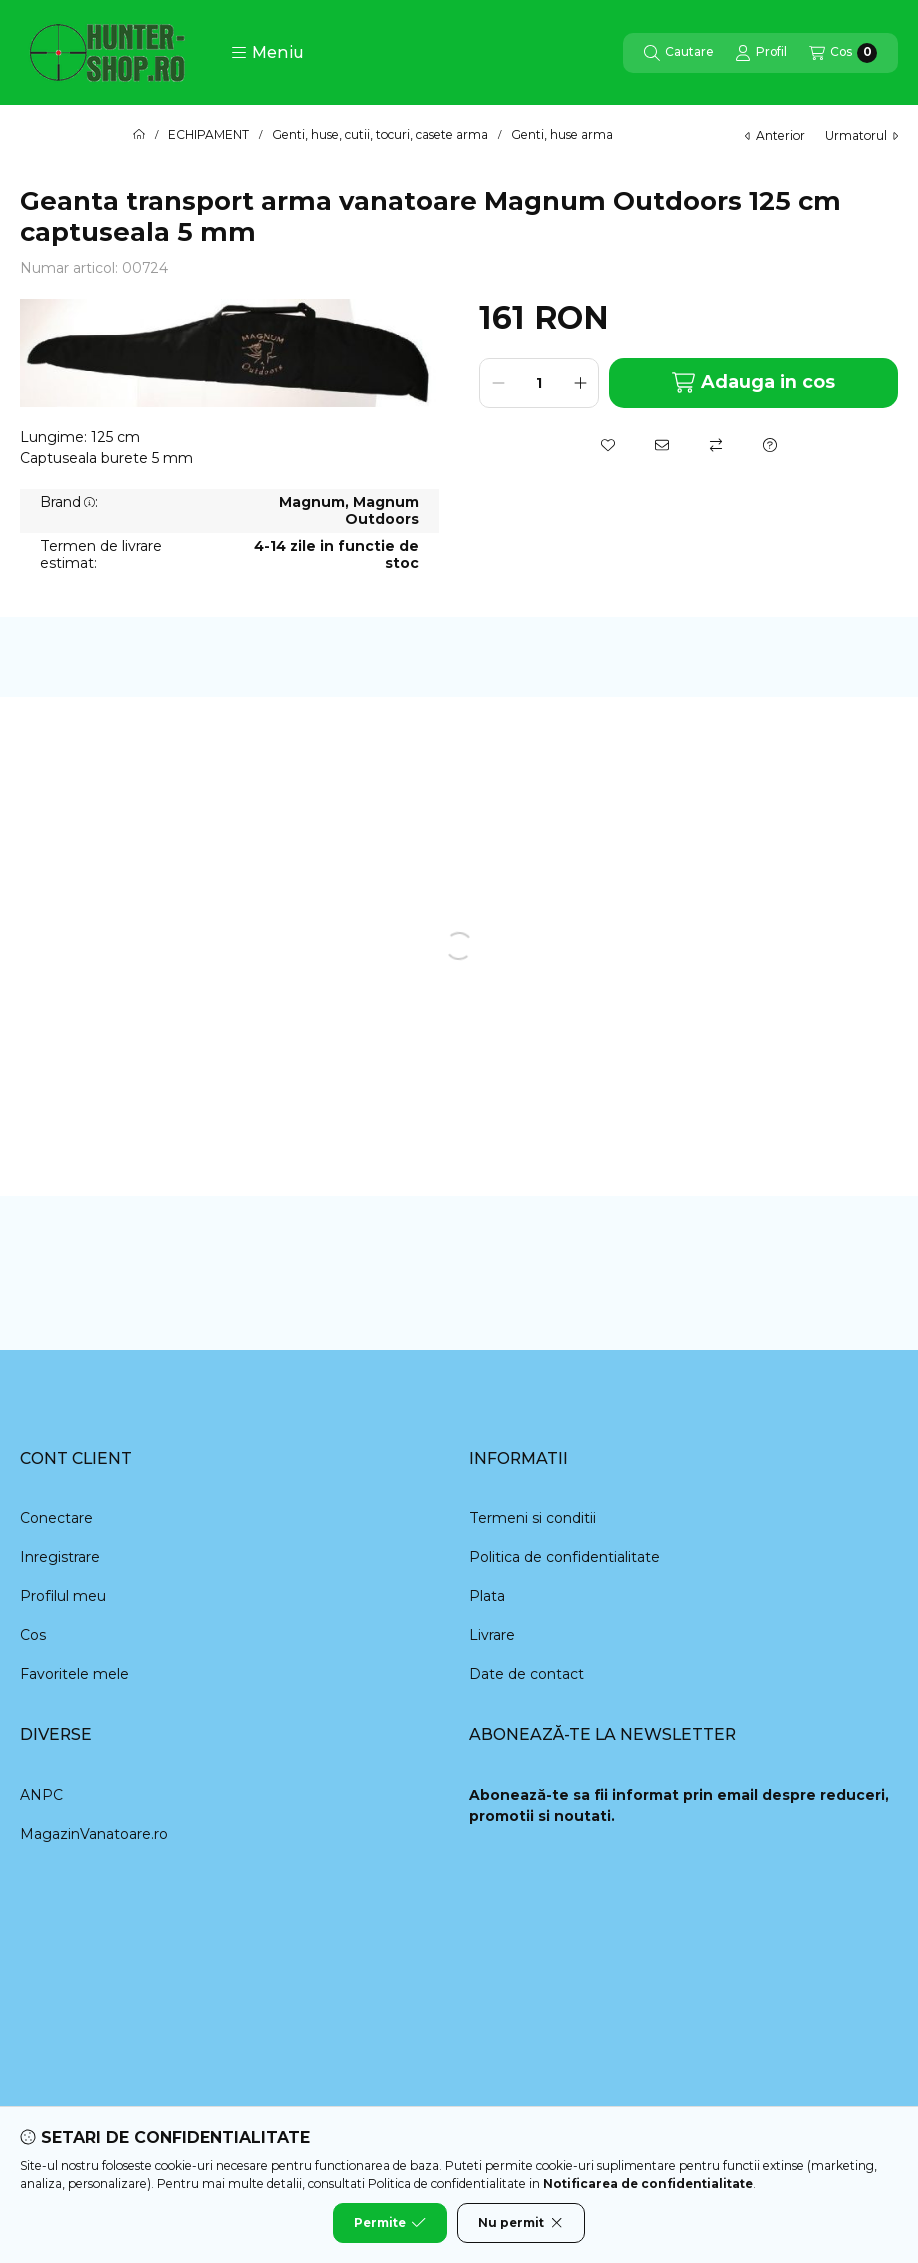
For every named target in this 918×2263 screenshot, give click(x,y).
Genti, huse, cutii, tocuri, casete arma (380, 135)
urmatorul (861, 135)
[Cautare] (678, 53)
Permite (390, 2223)
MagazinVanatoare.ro (94, 1834)
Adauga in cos (753, 382)
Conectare (56, 1518)
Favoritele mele (74, 1674)
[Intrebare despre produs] (770, 445)
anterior (775, 135)
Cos (33, 1635)
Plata (487, 1596)
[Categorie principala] (139, 135)
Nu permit (521, 2223)
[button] (267, 53)
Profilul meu (63, 1596)
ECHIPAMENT (208, 135)
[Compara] (716, 445)
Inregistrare (60, 1557)
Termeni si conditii (532, 1518)
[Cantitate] (539, 383)
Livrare (492, 1635)
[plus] (580, 383)
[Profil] (761, 53)
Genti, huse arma (562, 135)
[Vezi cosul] (843, 53)
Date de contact (526, 1674)
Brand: (69, 502)
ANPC (41, 1795)
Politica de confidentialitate (564, 1557)
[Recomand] (662, 445)
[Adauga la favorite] (608, 445)
